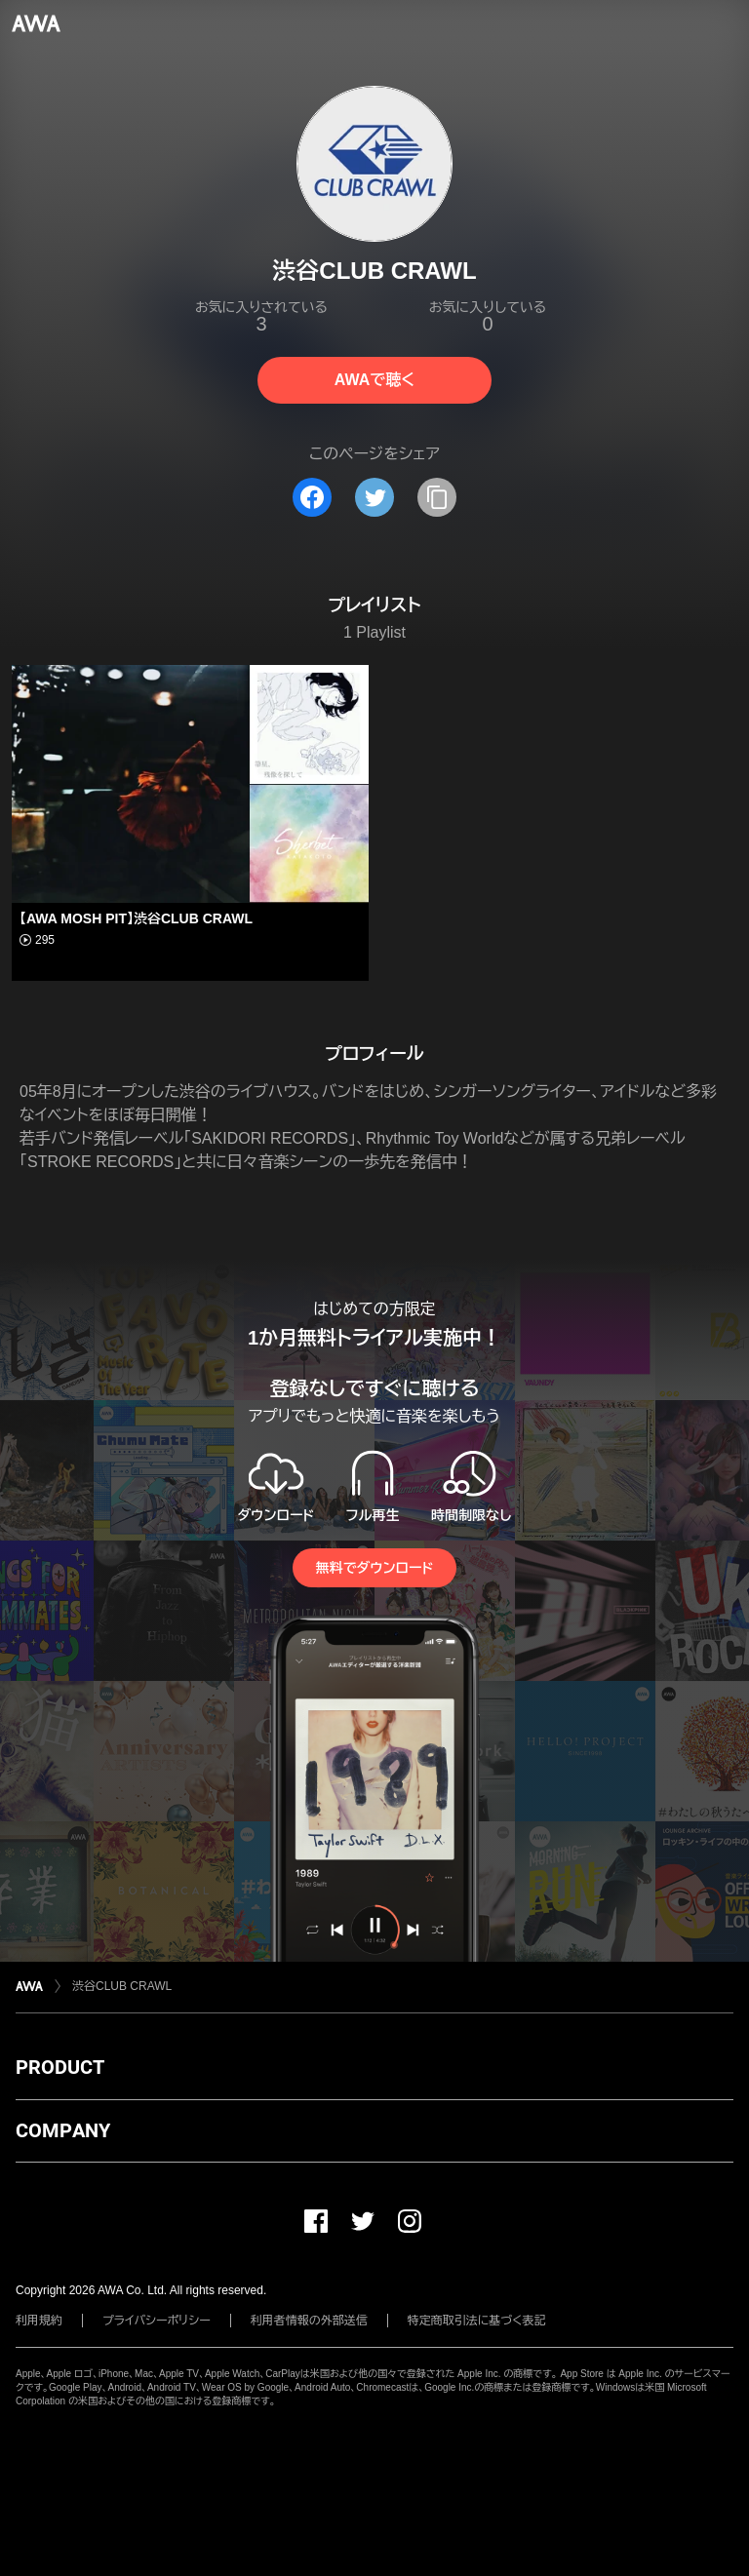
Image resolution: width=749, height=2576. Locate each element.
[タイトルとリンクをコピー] (436, 497)
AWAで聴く (374, 379)
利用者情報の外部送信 (309, 2320)
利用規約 (39, 2320)
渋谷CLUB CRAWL (122, 1986)
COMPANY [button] (63, 2130)
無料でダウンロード (374, 1568)
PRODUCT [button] (60, 2067)
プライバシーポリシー (156, 2320)
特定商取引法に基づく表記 (477, 2320)
